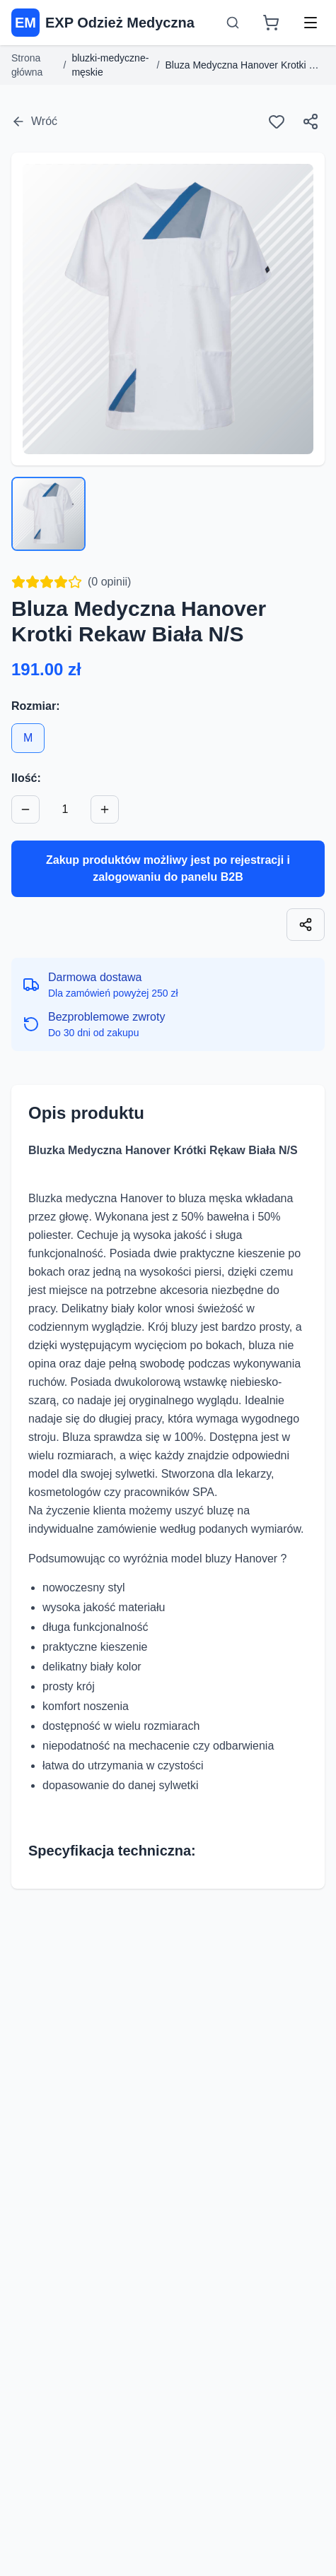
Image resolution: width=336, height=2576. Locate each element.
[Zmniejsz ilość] (25, 809)
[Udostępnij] (310, 121)
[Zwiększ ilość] (105, 809)
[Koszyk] (271, 22)
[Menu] (310, 22)
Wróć (34, 121)
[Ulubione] (276, 121)
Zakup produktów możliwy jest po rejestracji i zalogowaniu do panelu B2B (168, 868)
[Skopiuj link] (305, 924)
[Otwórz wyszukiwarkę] (232, 22)
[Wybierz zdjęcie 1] (48, 514)
